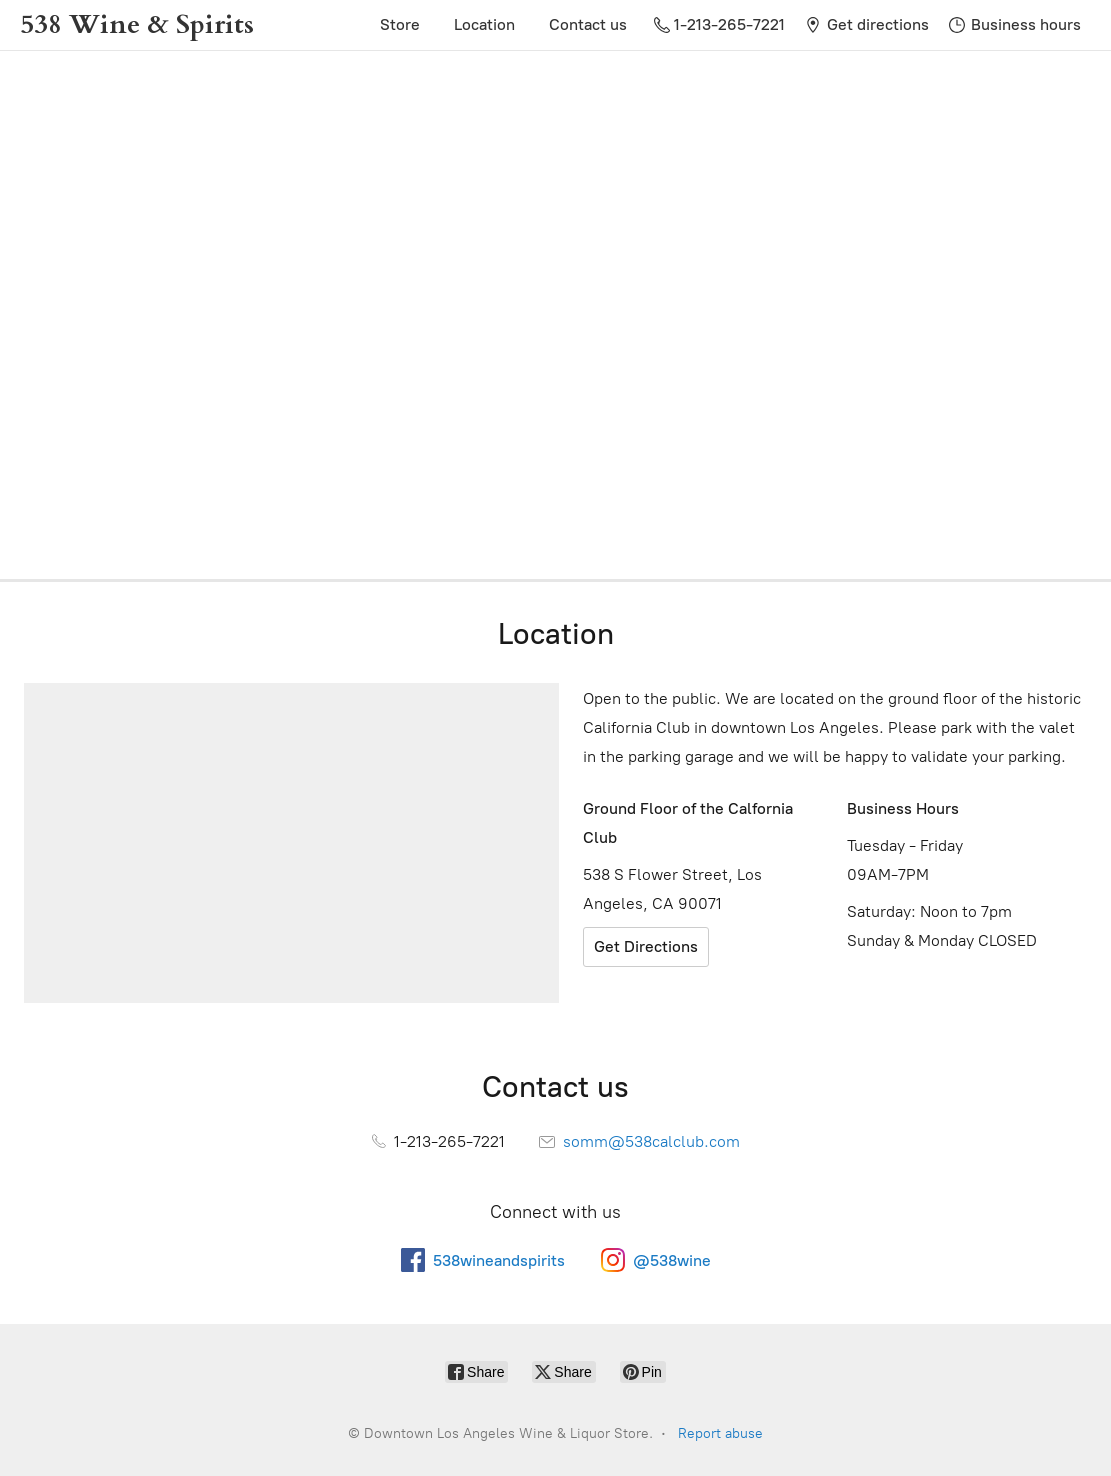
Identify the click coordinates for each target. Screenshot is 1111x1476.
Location (484, 24)
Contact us (588, 24)
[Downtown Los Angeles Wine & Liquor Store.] (137, 25)
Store (400, 24)
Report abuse (720, 1433)
